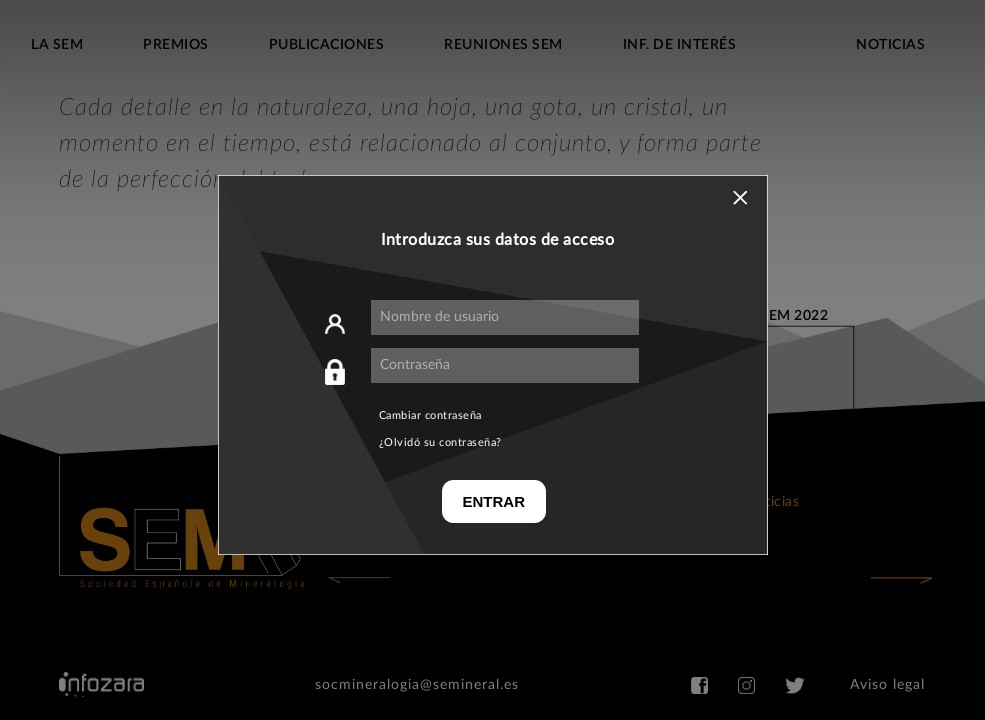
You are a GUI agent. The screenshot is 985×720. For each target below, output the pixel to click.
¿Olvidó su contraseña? (440, 442)
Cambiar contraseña (430, 415)
